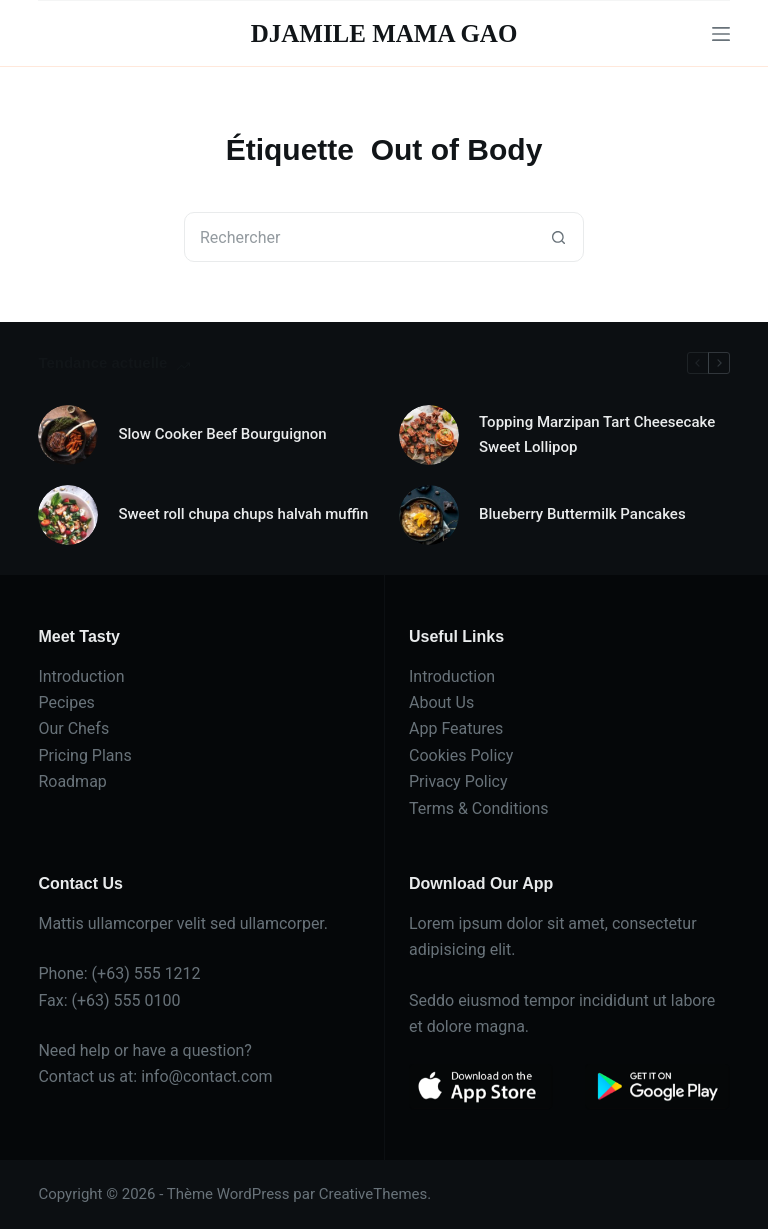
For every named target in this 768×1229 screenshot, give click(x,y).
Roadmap (72, 781)
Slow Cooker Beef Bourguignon (222, 434)
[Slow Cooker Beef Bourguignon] (68, 435)
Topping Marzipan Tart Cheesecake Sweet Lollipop (597, 434)
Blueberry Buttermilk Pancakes (582, 514)
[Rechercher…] (359, 237)
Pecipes (66, 702)
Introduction (81, 676)
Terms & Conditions (479, 808)
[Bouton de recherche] (558, 237)
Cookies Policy (461, 755)
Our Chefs (73, 728)
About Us (441, 702)
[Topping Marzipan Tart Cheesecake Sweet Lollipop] (429, 435)
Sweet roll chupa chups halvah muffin (243, 514)
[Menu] (721, 34)
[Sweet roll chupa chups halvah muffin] (68, 515)
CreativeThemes (373, 1194)
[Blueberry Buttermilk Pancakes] (429, 515)
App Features (456, 728)
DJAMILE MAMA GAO (384, 33)
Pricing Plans (84, 755)
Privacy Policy (458, 781)
